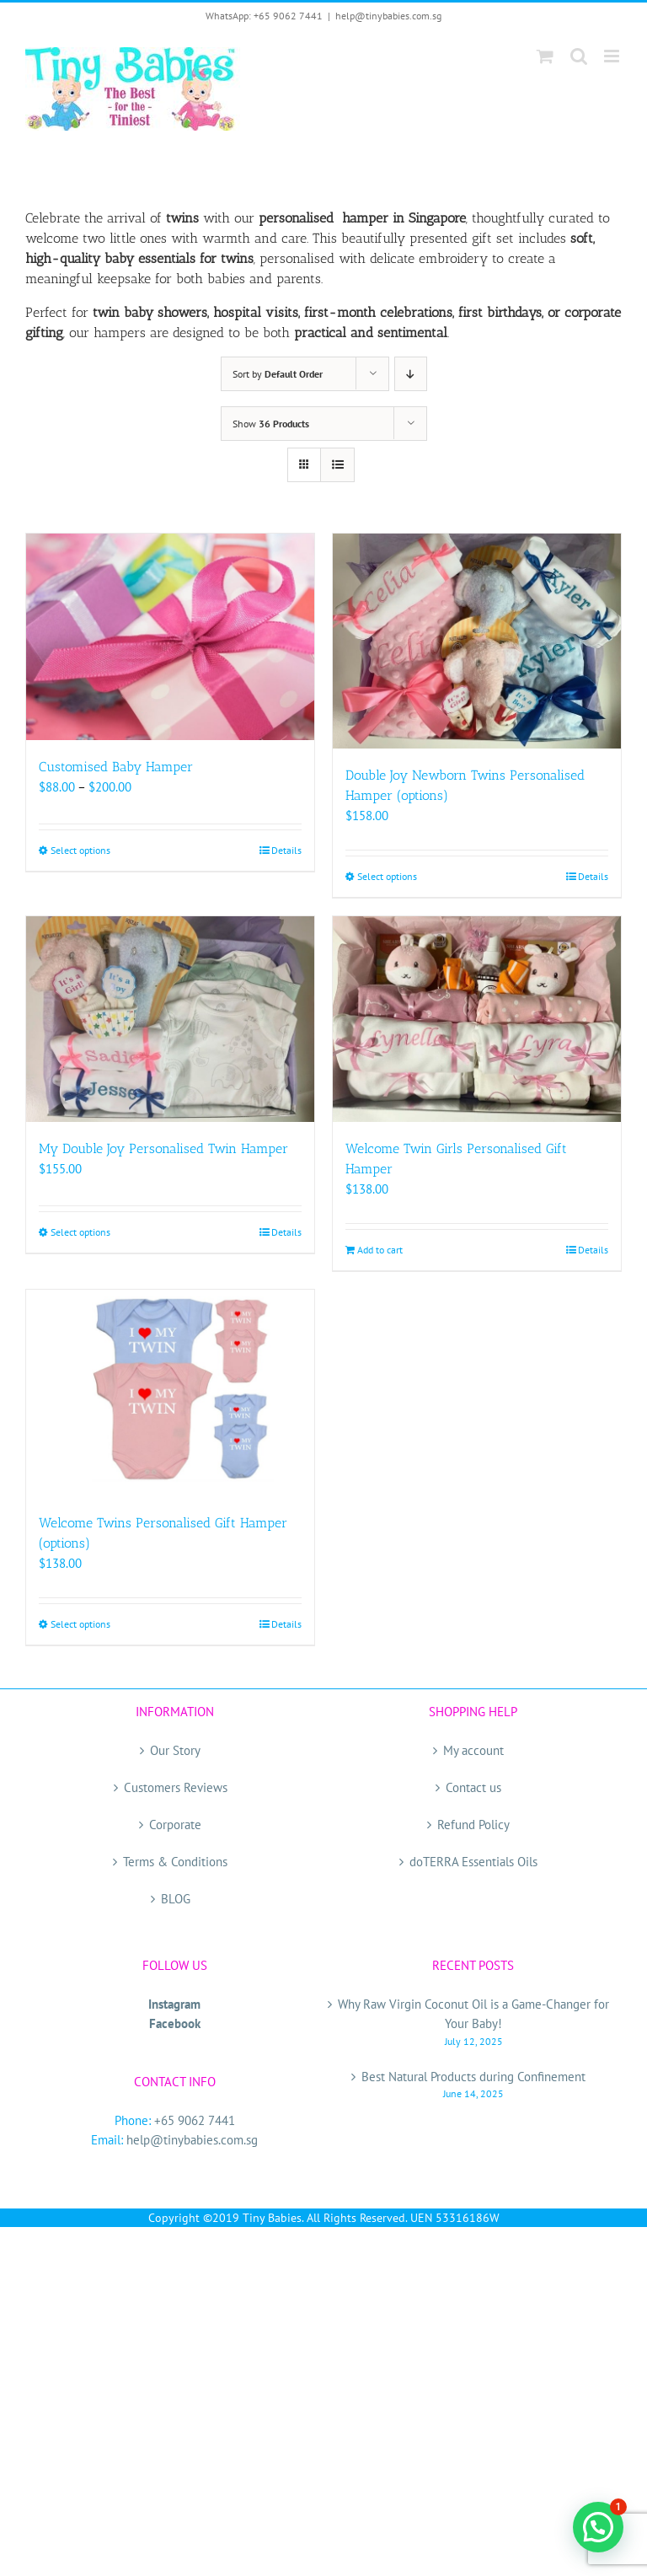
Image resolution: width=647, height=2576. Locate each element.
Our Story (175, 1750)
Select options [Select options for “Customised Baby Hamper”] (80, 850)
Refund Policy (473, 1825)
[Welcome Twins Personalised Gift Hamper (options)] (170, 1392)
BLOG (175, 1899)
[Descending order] (410, 374)
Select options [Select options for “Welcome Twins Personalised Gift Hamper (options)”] (80, 1624)
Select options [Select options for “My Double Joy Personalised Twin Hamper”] (80, 1232)
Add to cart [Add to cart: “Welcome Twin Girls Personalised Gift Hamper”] (380, 1249)
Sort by (278, 374)
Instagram (174, 2004)
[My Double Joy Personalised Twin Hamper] (170, 1019)
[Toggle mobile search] (578, 56)
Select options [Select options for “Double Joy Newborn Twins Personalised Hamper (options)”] (387, 876)
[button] (598, 2527)
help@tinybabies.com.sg (388, 15)
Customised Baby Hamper (116, 767)
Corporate (175, 1825)
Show (271, 423)
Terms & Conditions (175, 1862)
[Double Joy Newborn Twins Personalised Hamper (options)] (477, 641)
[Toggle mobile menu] (613, 56)
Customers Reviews (175, 1787)
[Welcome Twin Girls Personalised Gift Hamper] (477, 1019)
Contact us (473, 1787)
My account (473, 1750)
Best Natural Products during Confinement (473, 2077)
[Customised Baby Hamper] (170, 636)
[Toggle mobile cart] (545, 56)
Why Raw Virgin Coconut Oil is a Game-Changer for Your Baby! (473, 2013)
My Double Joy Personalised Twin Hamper (163, 1148)
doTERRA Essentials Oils (473, 1862)
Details (286, 850)
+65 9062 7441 (194, 2120)
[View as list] (337, 464)
